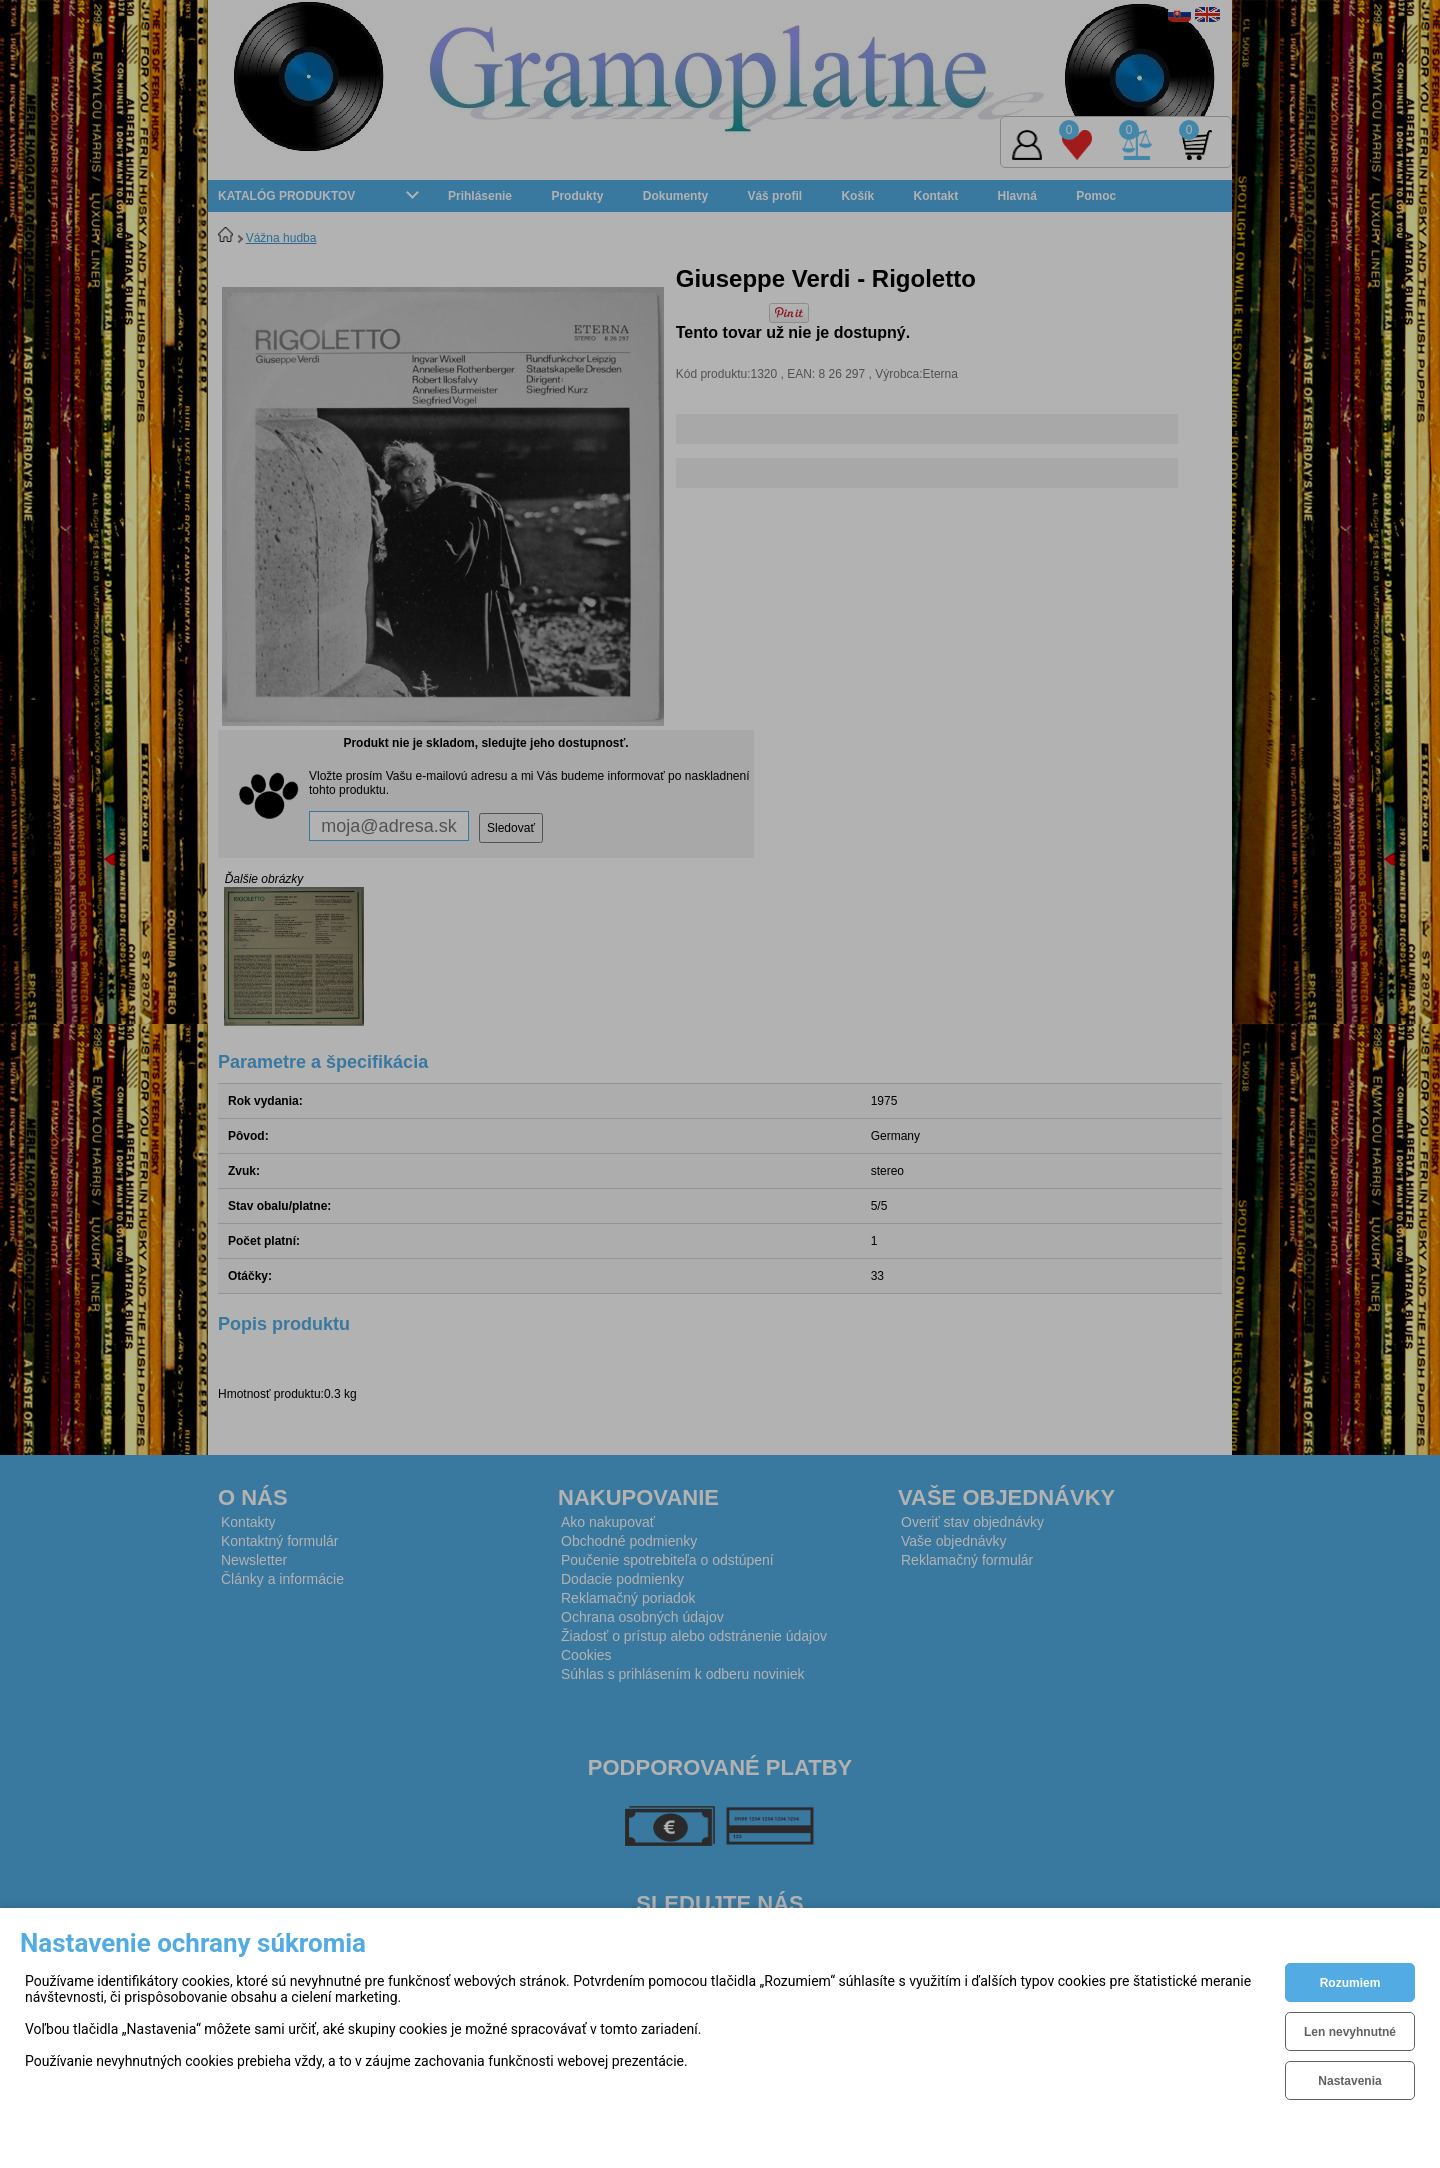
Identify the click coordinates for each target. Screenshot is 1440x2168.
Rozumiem (1350, 1983)
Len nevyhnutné (1350, 2032)
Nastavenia (1349, 2081)
